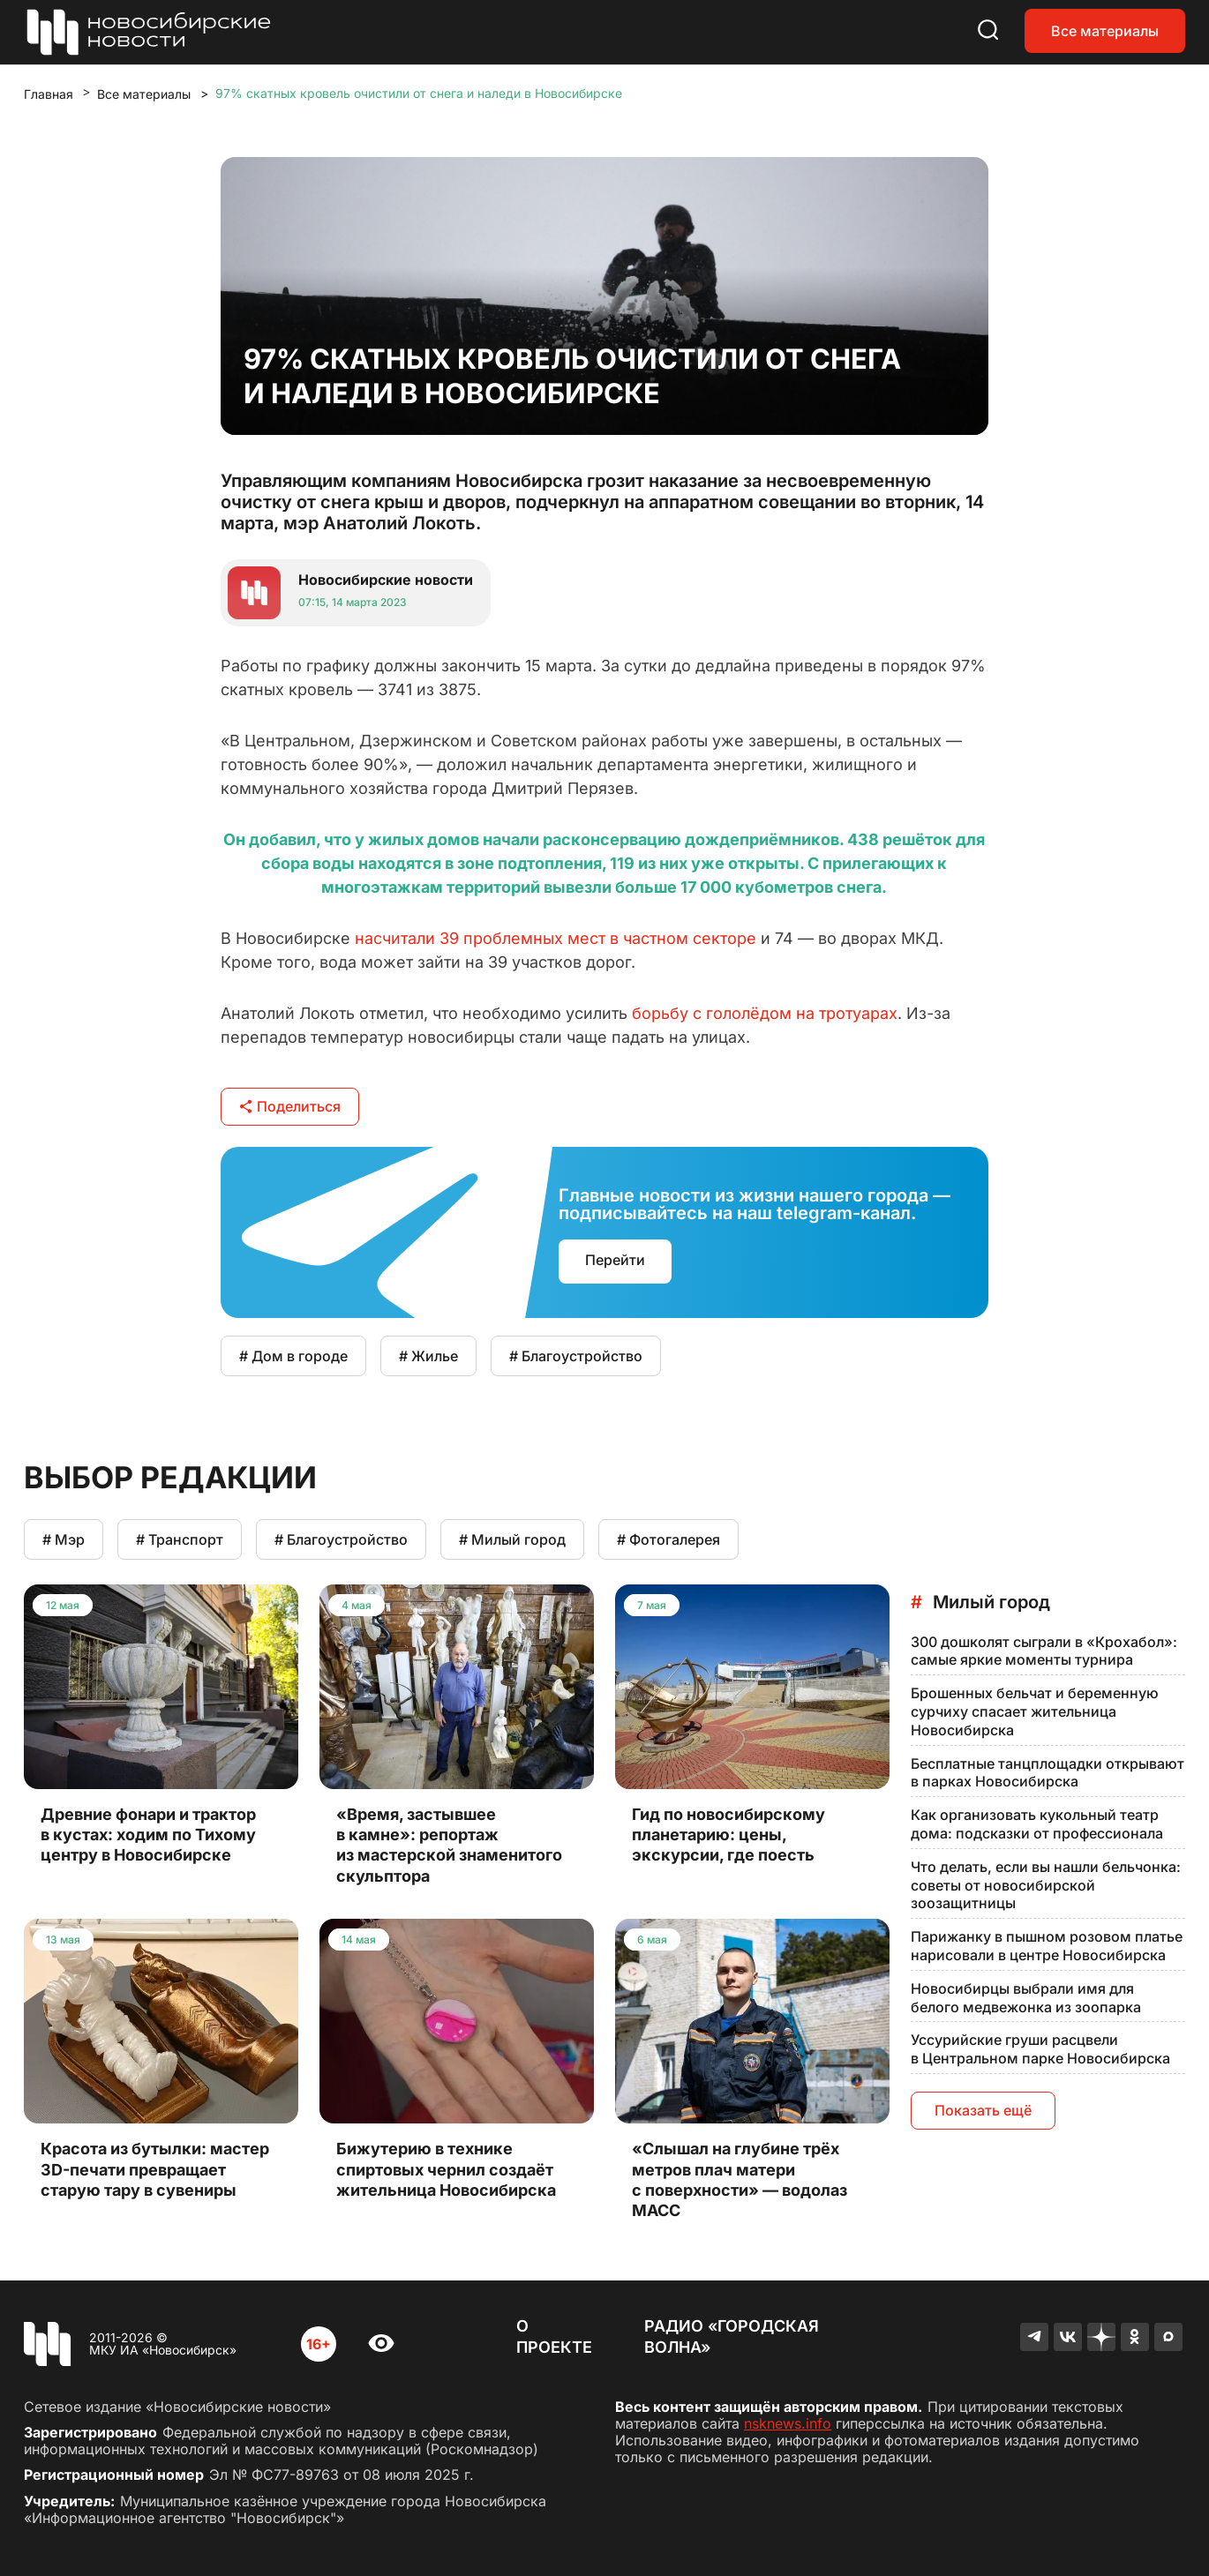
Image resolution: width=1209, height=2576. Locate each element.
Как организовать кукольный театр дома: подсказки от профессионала (1037, 1824)
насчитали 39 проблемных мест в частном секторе (555, 938)
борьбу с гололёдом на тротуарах (764, 1013)
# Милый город (512, 1539)
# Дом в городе (293, 1356)
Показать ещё (983, 2110)
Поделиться (290, 1106)
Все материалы (1105, 31)
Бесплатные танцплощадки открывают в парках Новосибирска (1047, 1773)
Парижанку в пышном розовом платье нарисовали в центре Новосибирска (1047, 1946)
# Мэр (63, 1539)
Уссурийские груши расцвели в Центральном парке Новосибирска (1040, 2049)
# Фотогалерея (668, 1539)
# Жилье (428, 1356)
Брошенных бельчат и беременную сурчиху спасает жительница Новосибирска (1035, 1711)
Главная (48, 93)
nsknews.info (787, 2423)
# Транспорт (179, 1539)
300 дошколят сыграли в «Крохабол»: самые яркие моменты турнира (1044, 1651)
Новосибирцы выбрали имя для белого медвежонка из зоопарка (1026, 1998)
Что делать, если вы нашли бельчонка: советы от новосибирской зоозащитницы (1046, 1885)
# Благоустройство (575, 1356)
